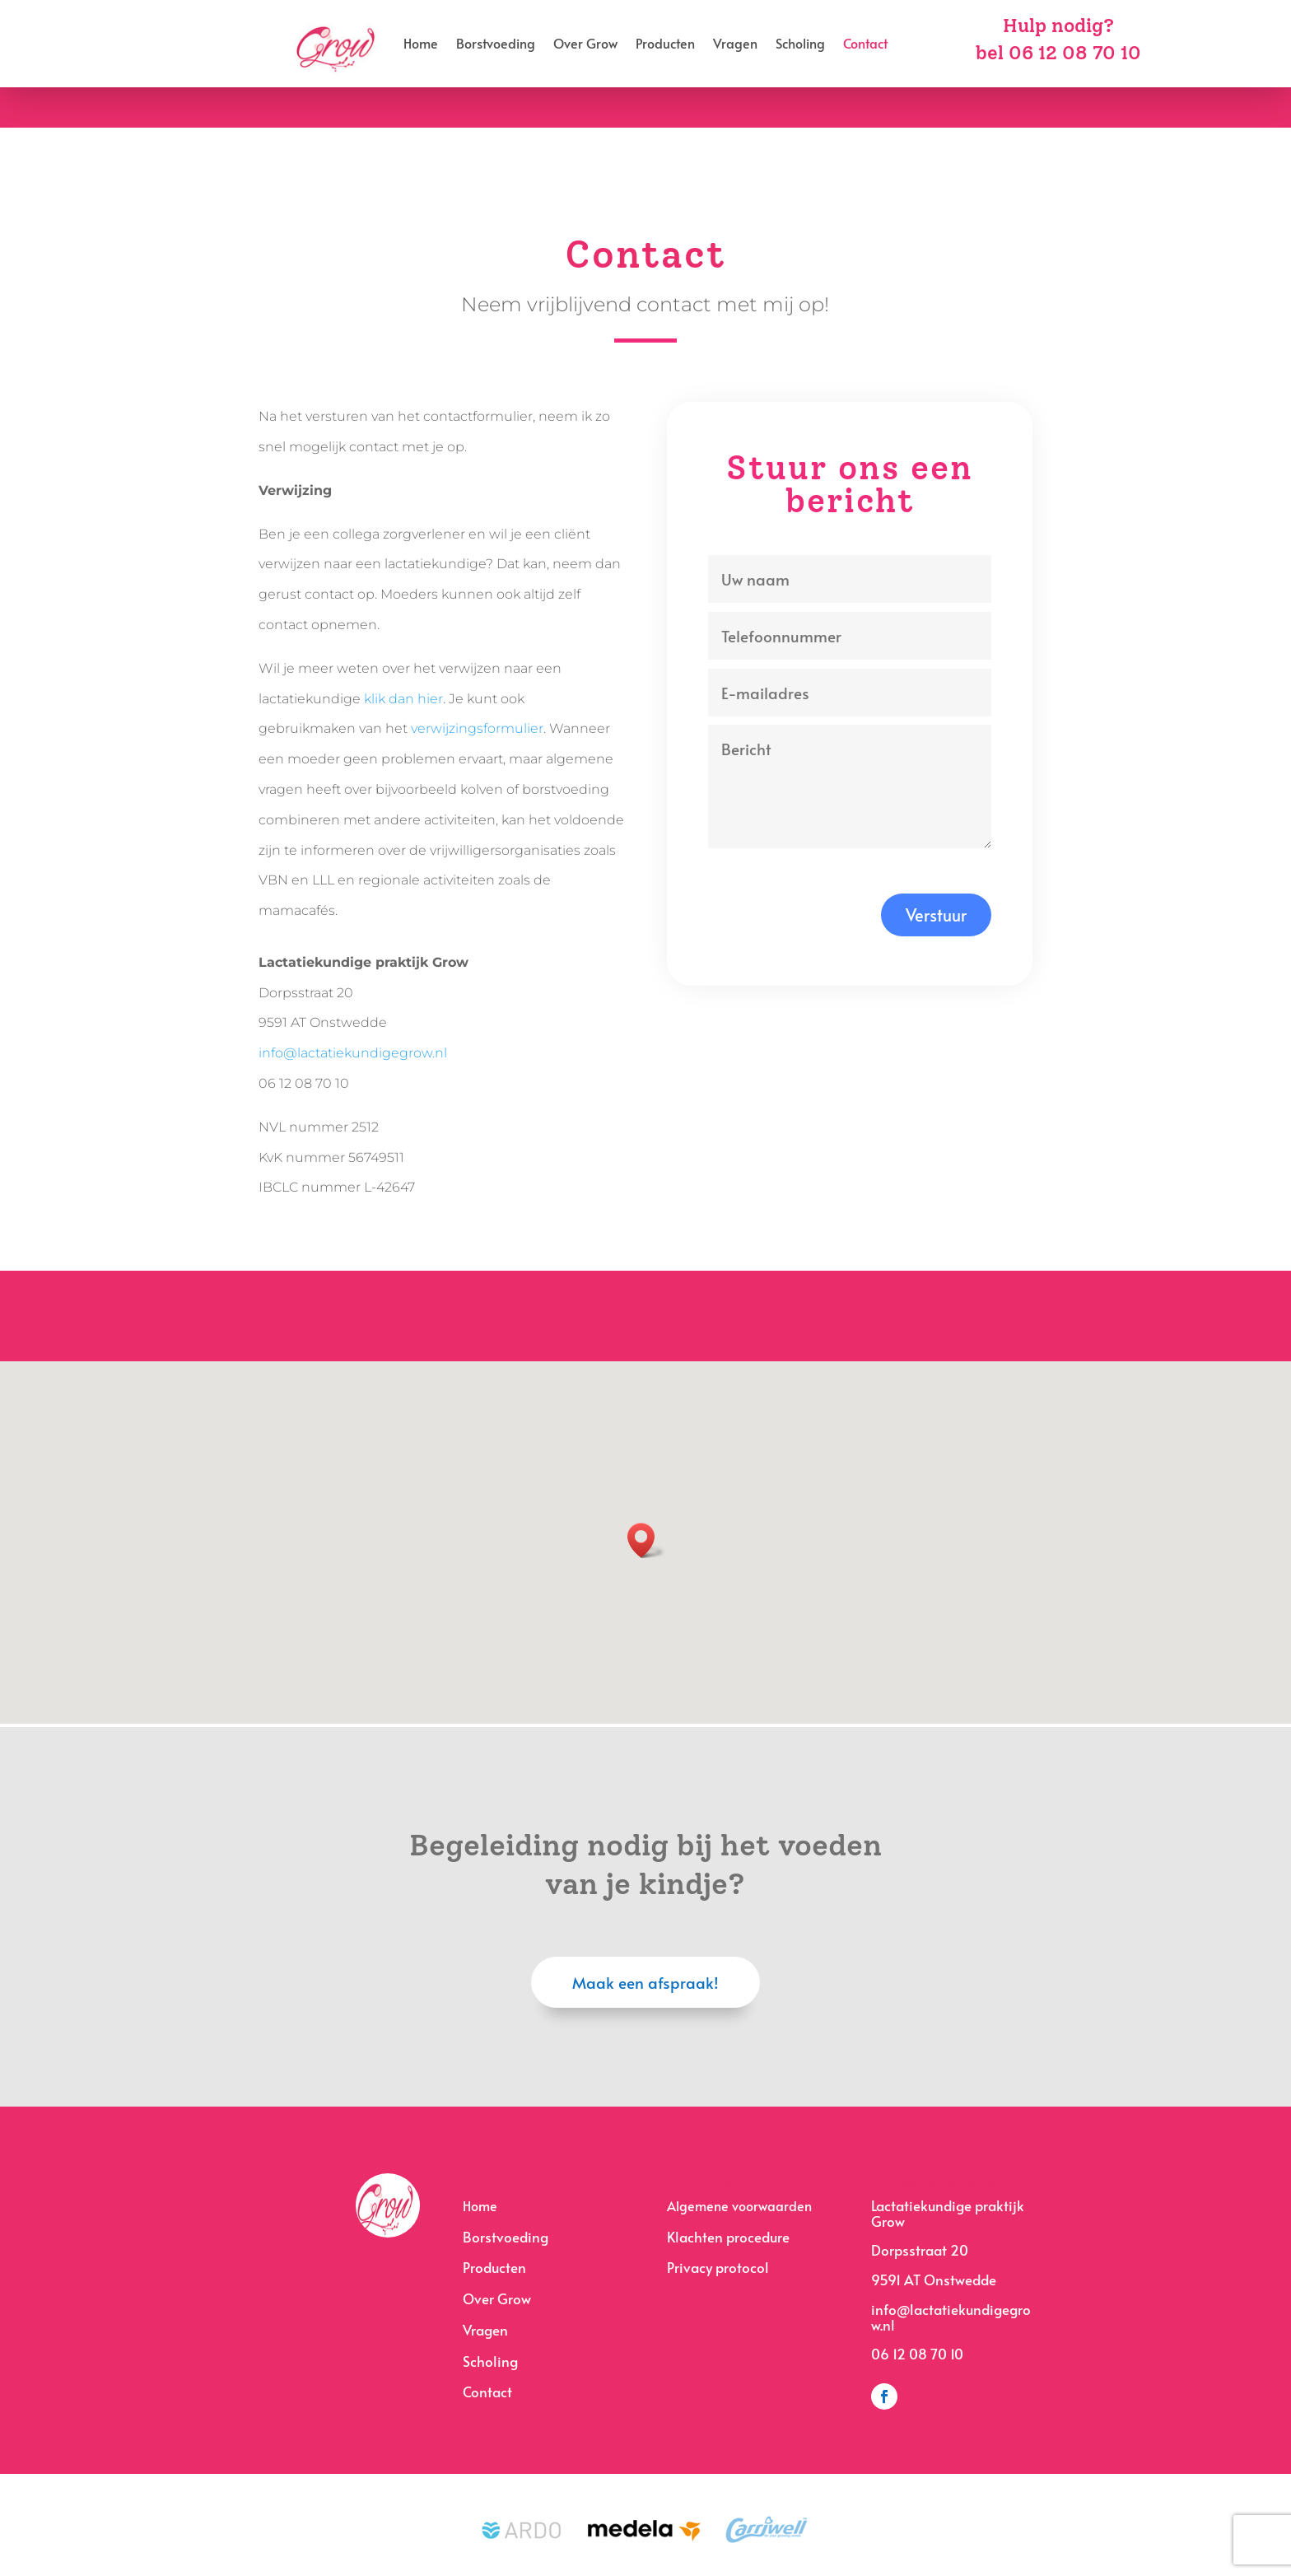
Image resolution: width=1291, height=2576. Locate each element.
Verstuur (936, 914)
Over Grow (585, 45)
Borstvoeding (495, 45)
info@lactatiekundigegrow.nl (353, 1053)
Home (420, 45)
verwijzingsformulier (477, 728)
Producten (665, 45)
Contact (865, 45)
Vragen (735, 45)
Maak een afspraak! (645, 1982)
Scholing (800, 45)
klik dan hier (403, 699)
